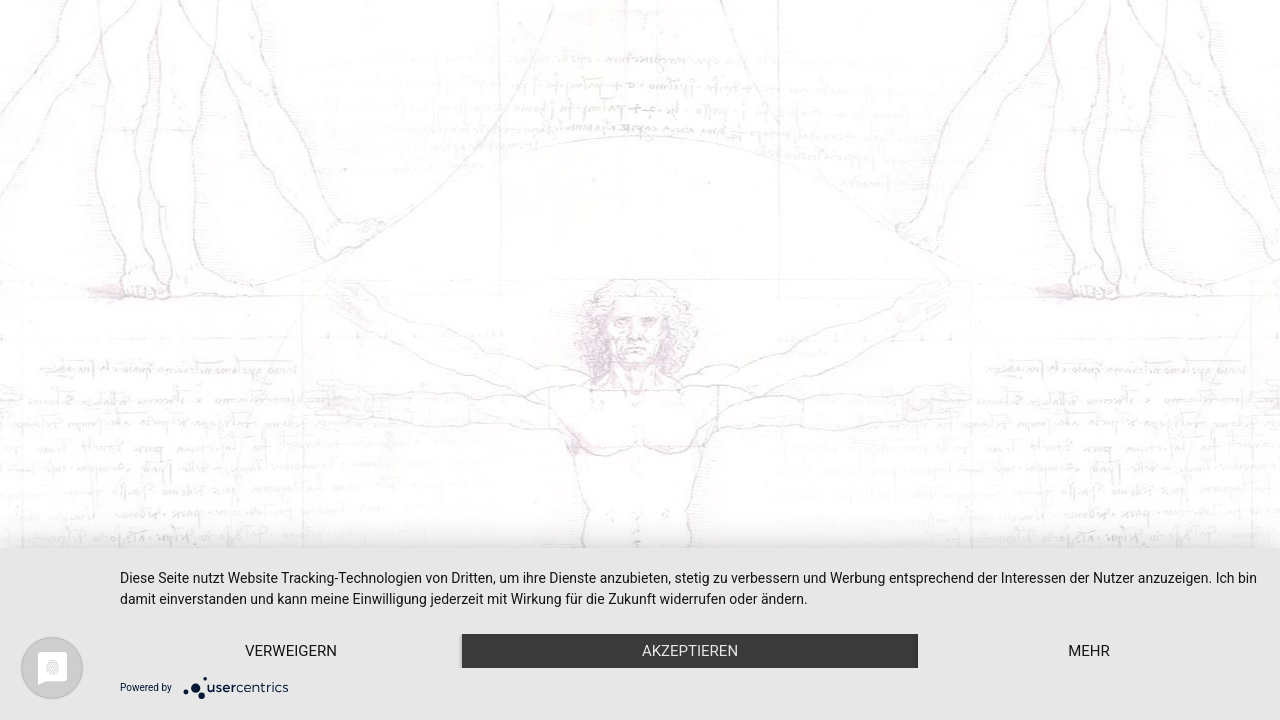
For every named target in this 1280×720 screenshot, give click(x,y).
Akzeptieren (690, 651)
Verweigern (291, 651)
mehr (1089, 651)
